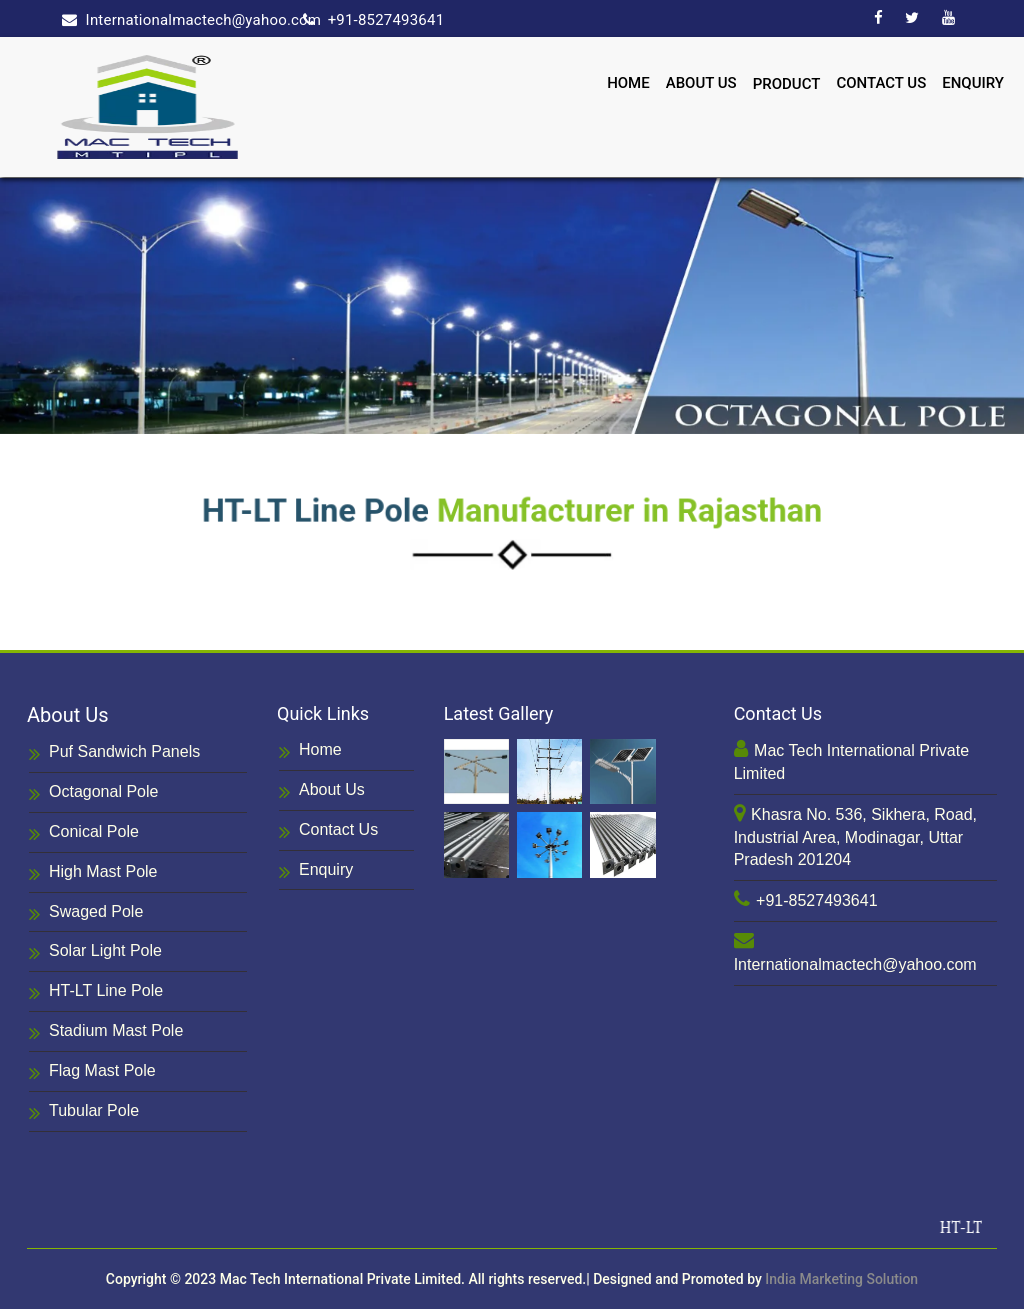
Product (787, 83)
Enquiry (973, 82)
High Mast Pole (93, 873)
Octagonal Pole (93, 793)
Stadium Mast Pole (106, 1032)
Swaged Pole (86, 913)
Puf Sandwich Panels (114, 753)
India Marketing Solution (841, 1279)
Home (628, 82)
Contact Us (881, 82)
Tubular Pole (84, 1112)
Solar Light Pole (95, 952)
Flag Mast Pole (92, 1072)
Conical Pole (84, 833)
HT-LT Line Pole (96, 992)
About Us (701, 82)
